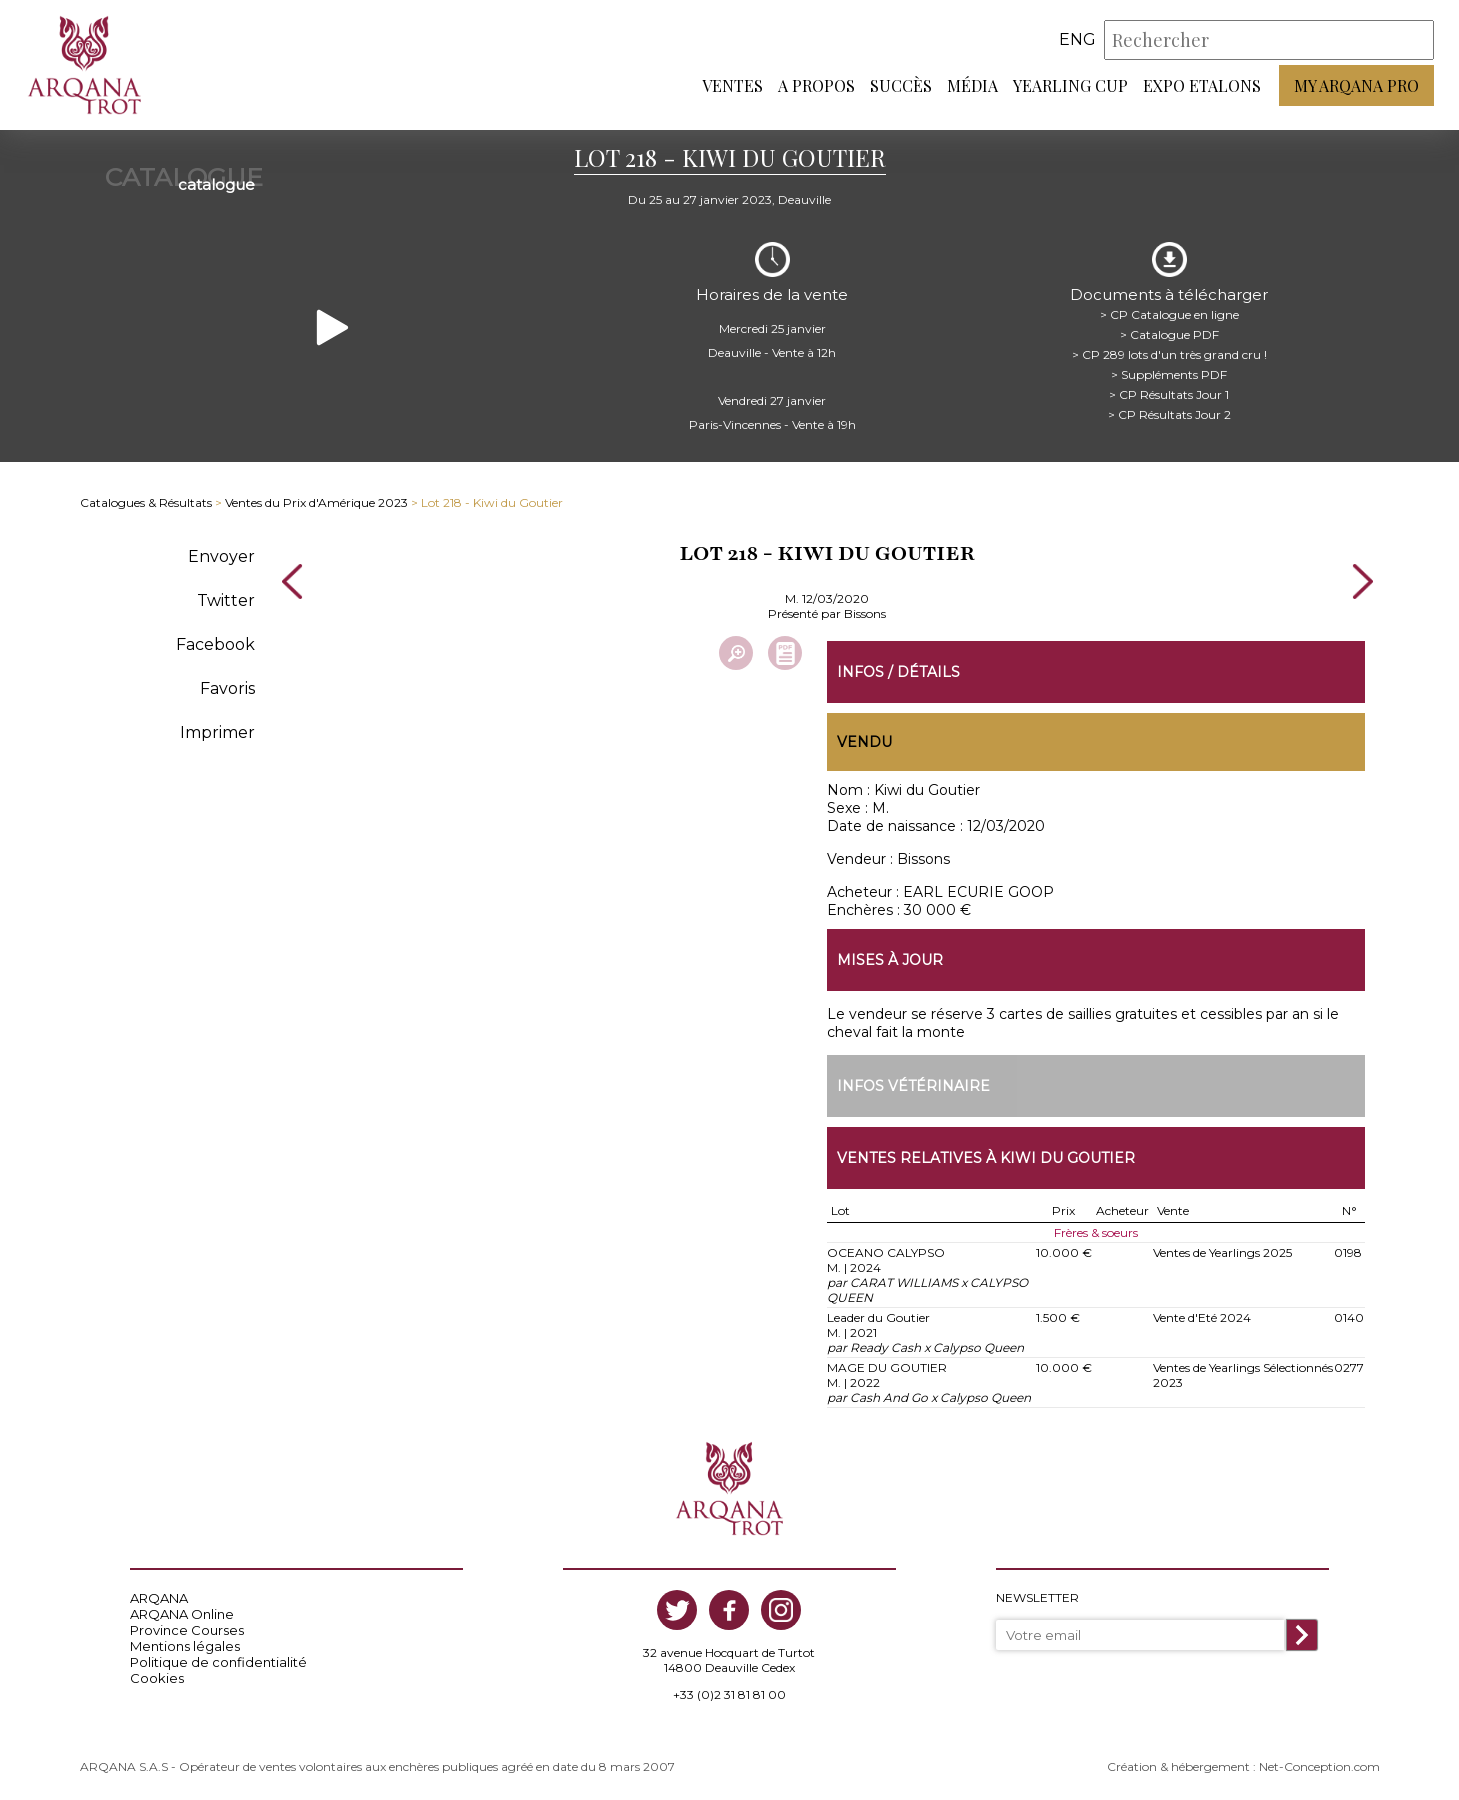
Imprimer (217, 732)
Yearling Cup (1070, 85)
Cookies (157, 1678)
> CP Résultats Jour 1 (1169, 394)
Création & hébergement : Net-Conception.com (1243, 1766)
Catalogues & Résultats (146, 502)
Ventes (732, 85)
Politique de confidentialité (218, 1662)
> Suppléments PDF (1169, 374)
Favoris (227, 688)
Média (972, 85)
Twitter (226, 600)
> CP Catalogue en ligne (1169, 314)
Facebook (215, 644)
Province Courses (187, 1630)
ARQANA (159, 1598)
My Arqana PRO (1356, 85)
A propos (816, 85)
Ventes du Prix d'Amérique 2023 (316, 502)
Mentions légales (185, 1646)
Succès (901, 85)
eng (1077, 39)
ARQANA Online (182, 1614)
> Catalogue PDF (1169, 334)
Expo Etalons (1202, 85)
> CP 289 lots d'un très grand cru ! (1169, 354)
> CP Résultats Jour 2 (1169, 414)
